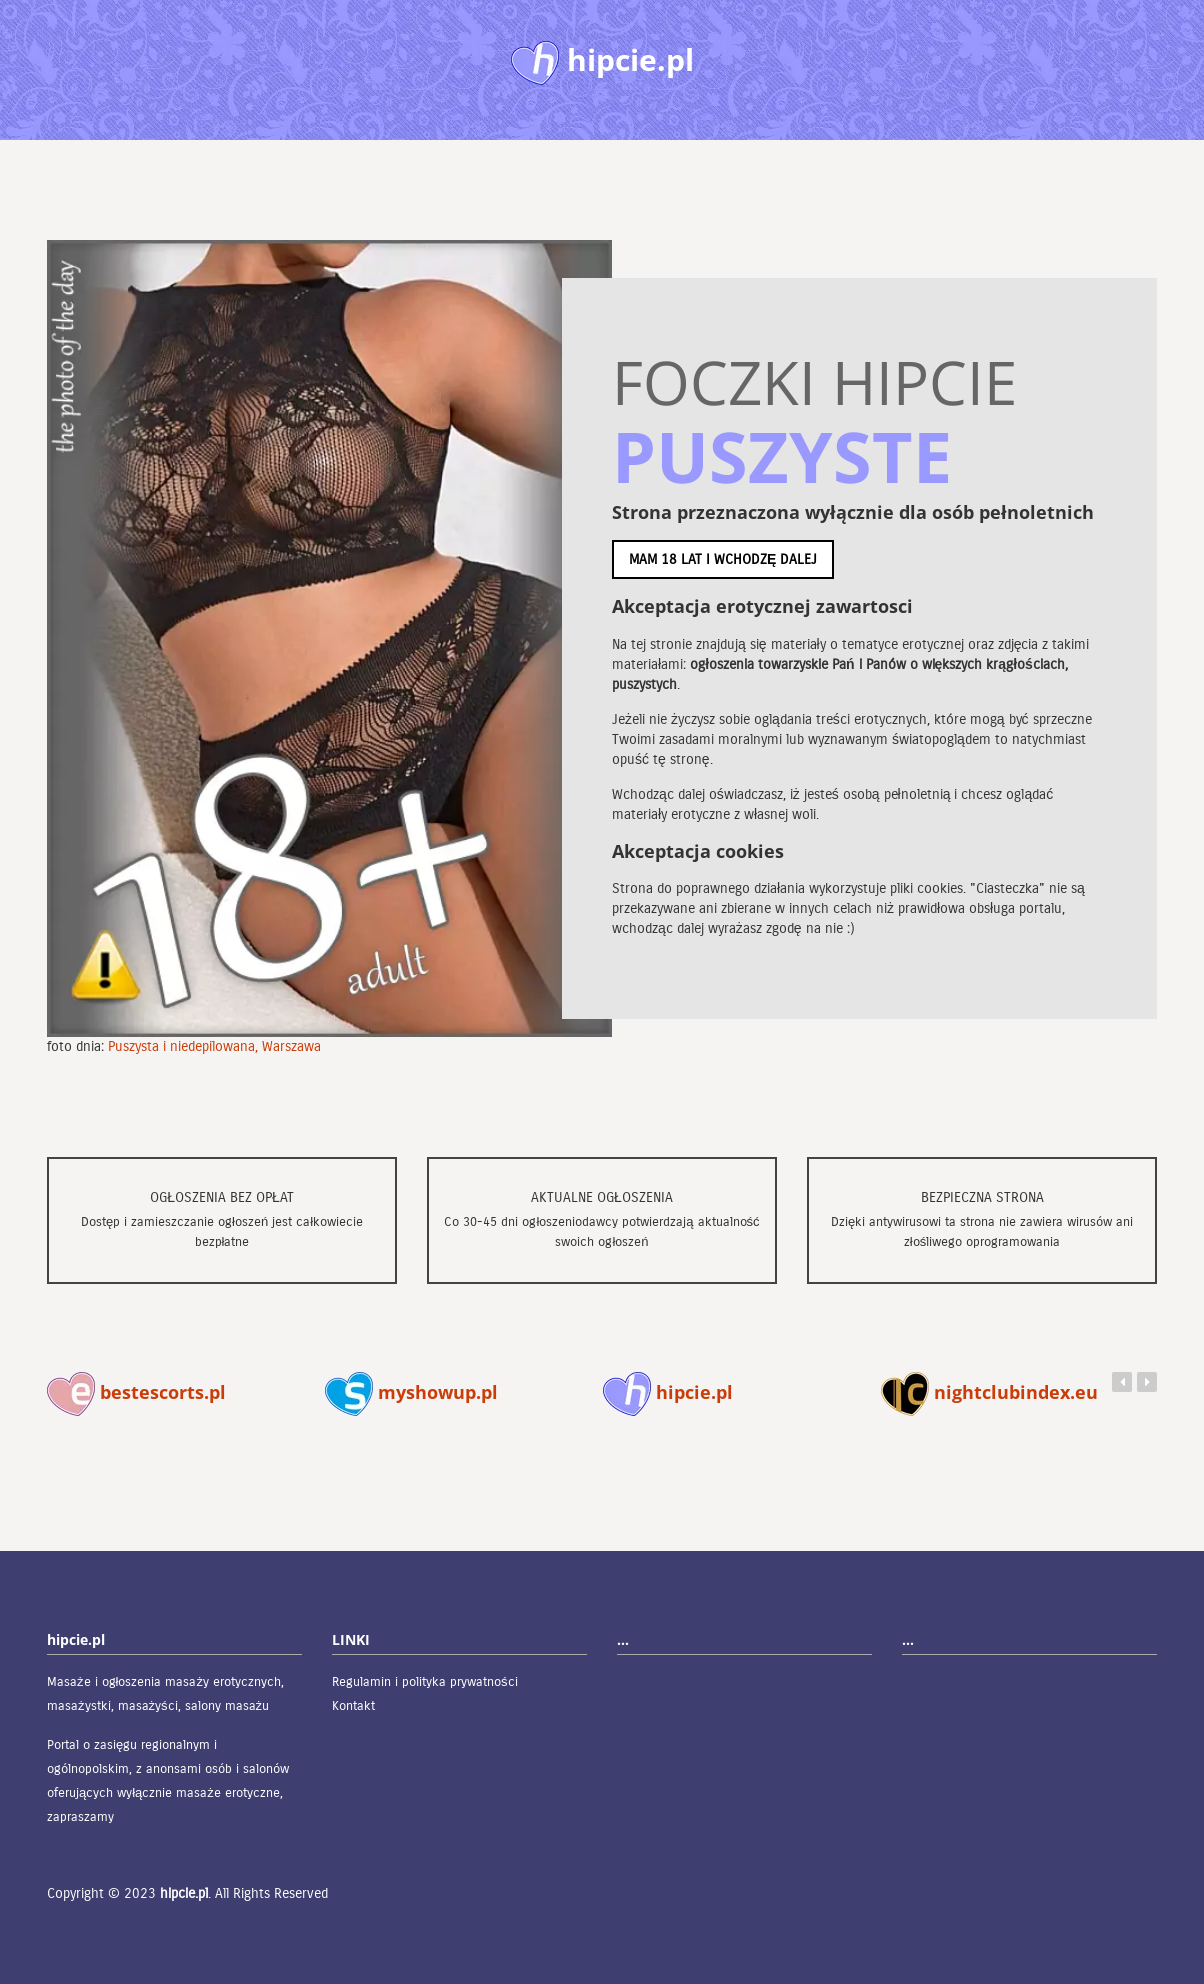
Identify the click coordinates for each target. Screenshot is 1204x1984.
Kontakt (353, 1706)
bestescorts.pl (136, 1392)
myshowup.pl (411, 1392)
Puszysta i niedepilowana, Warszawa (214, 1046)
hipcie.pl (668, 1392)
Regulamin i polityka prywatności (425, 1682)
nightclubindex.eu (989, 1392)
